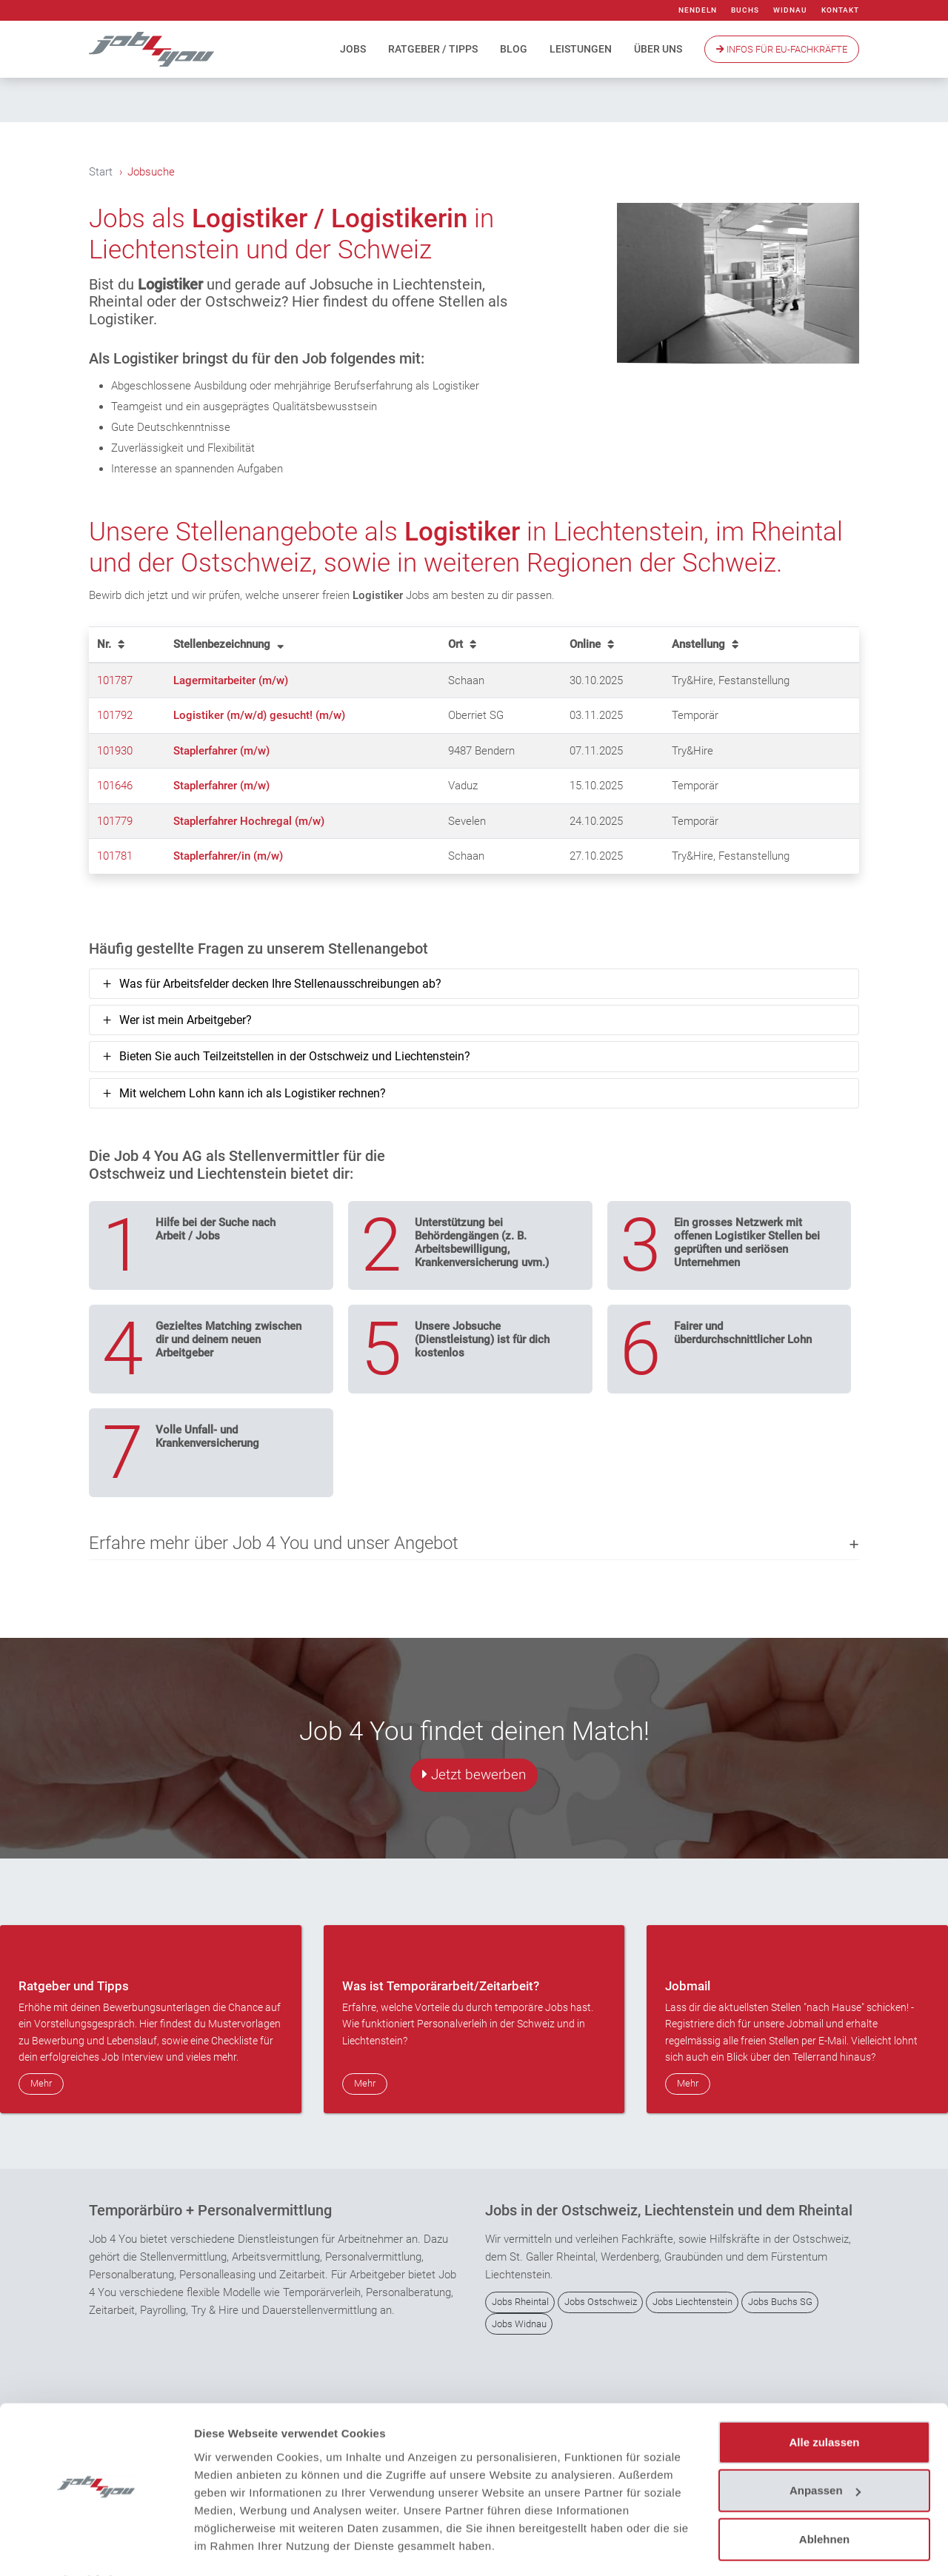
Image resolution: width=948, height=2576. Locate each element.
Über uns (658, 49)
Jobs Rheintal (520, 2302)
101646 (115, 786)
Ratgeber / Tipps (433, 49)
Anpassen (825, 2450)
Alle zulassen (824, 2402)
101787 (115, 680)
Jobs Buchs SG (780, 2302)
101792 (115, 716)
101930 (115, 750)
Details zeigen (231, 2546)
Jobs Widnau (519, 2323)
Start (101, 171)
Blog (513, 49)
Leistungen (581, 49)
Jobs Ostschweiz (600, 2302)
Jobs (353, 49)
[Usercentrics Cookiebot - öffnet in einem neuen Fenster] (96, 2547)
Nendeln (697, 10)
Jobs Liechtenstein (692, 2302)
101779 (115, 821)
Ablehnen (824, 2499)
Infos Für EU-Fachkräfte (781, 49)
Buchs (745, 10)
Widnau (790, 10)
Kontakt (840, 10)
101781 (115, 856)
